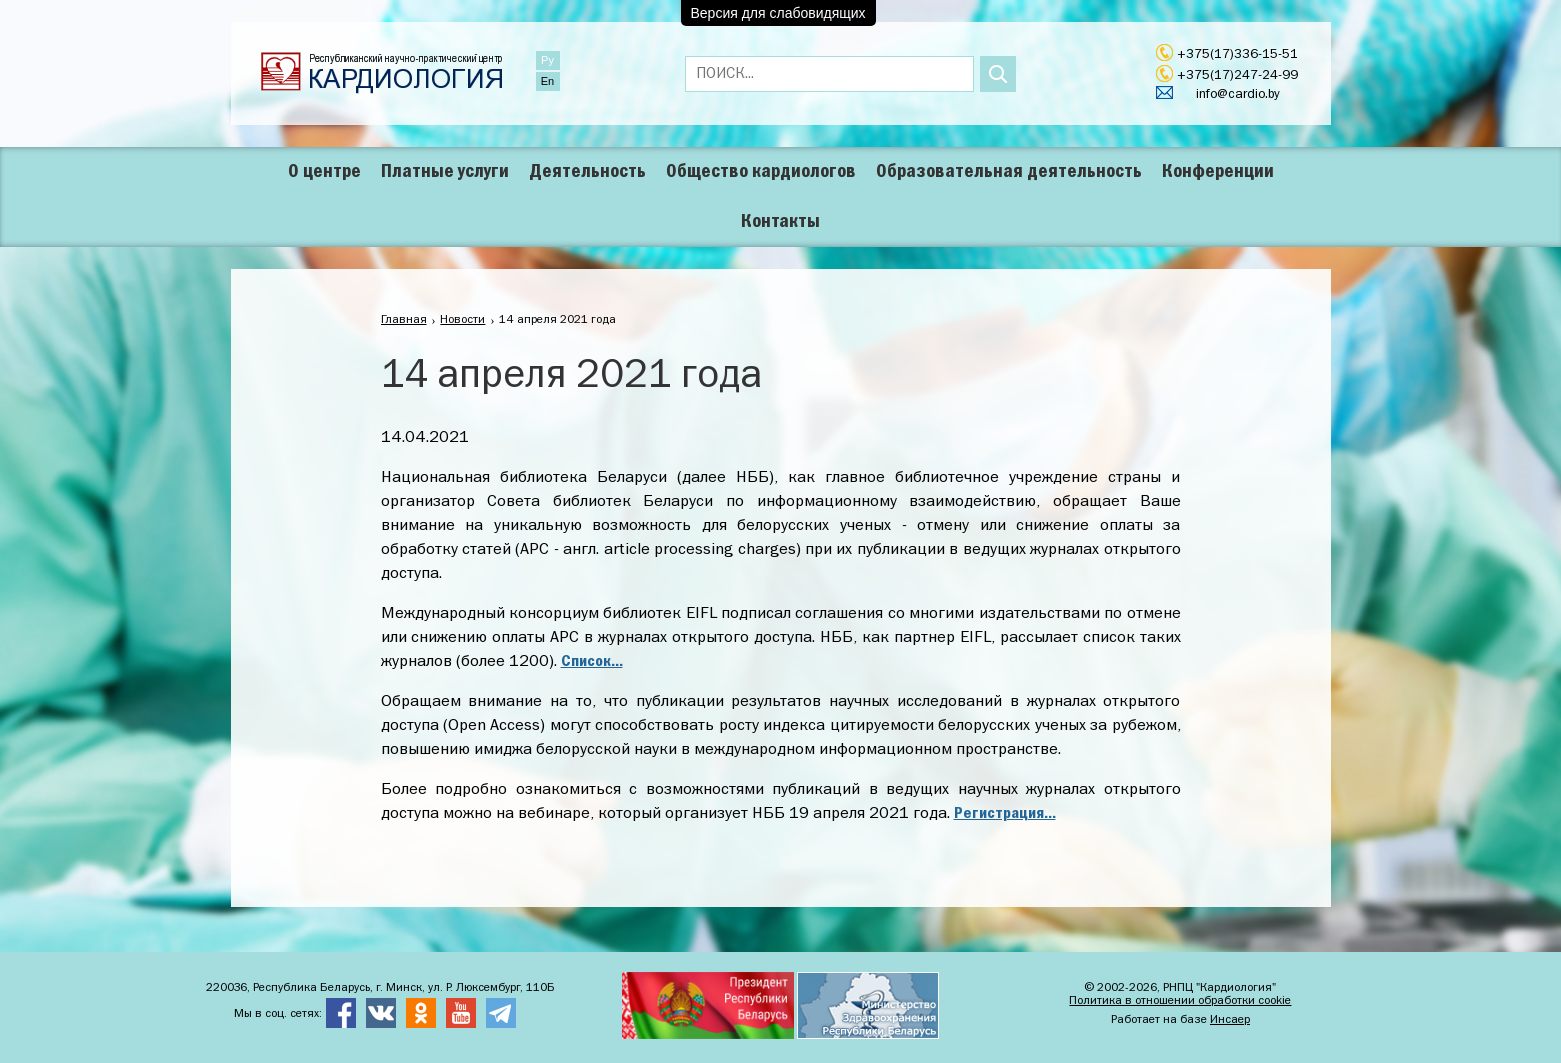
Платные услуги (445, 172)
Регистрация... (1005, 814)
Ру (547, 60)
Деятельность (587, 172)
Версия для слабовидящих (778, 13)
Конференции (1218, 172)
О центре (324, 172)
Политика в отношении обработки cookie (1180, 1001)
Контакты (780, 222)
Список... (592, 662)
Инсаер (1230, 1020)
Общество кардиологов (761, 172)
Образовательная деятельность (1009, 172)
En (547, 81)
